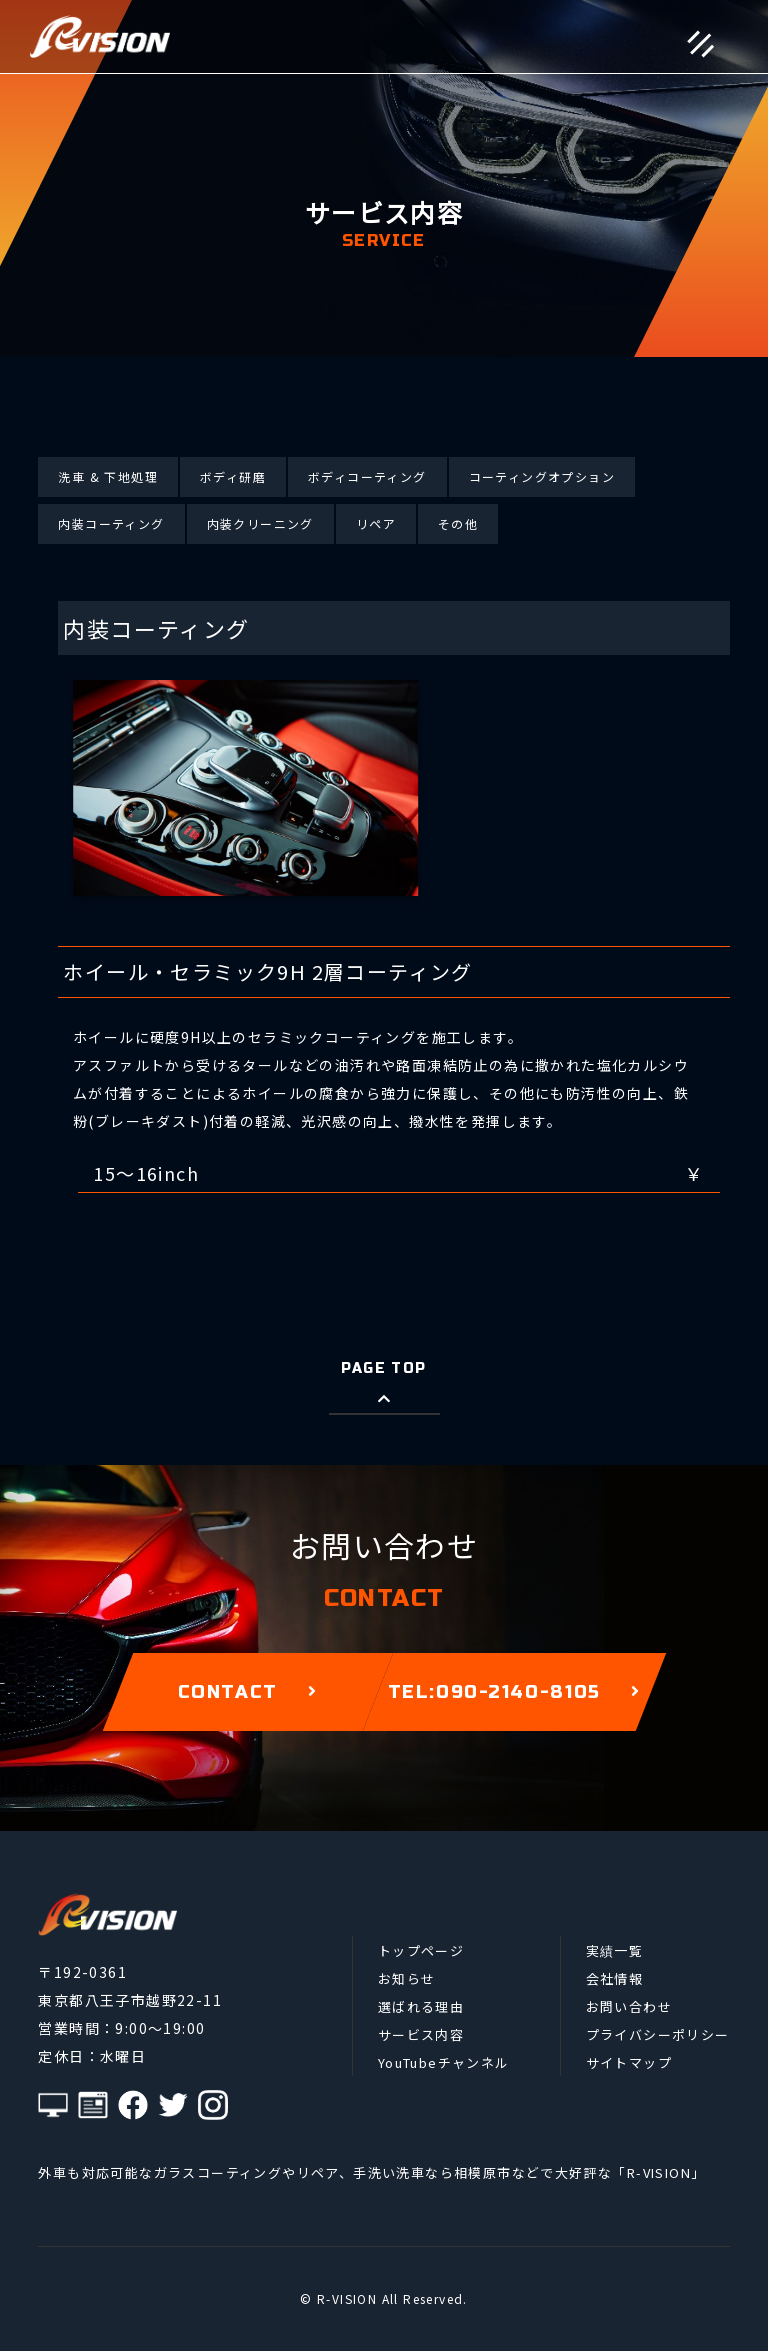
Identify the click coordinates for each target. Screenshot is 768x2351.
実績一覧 (615, 1950)
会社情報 (615, 1978)
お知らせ (407, 1978)
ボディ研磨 (233, 476)
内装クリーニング (260, 523)
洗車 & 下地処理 (108, 476)
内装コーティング (111, 523)
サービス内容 (421, 2034)
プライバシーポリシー (658, 2034)
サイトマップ (629, 2062)
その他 (458, 523)
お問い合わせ (629, 2006)
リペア (376, 523)
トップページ (421, 1950)
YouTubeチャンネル (444, 2062)
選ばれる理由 (421, 2006)
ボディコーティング (367, 476)
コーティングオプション (542, 476)
